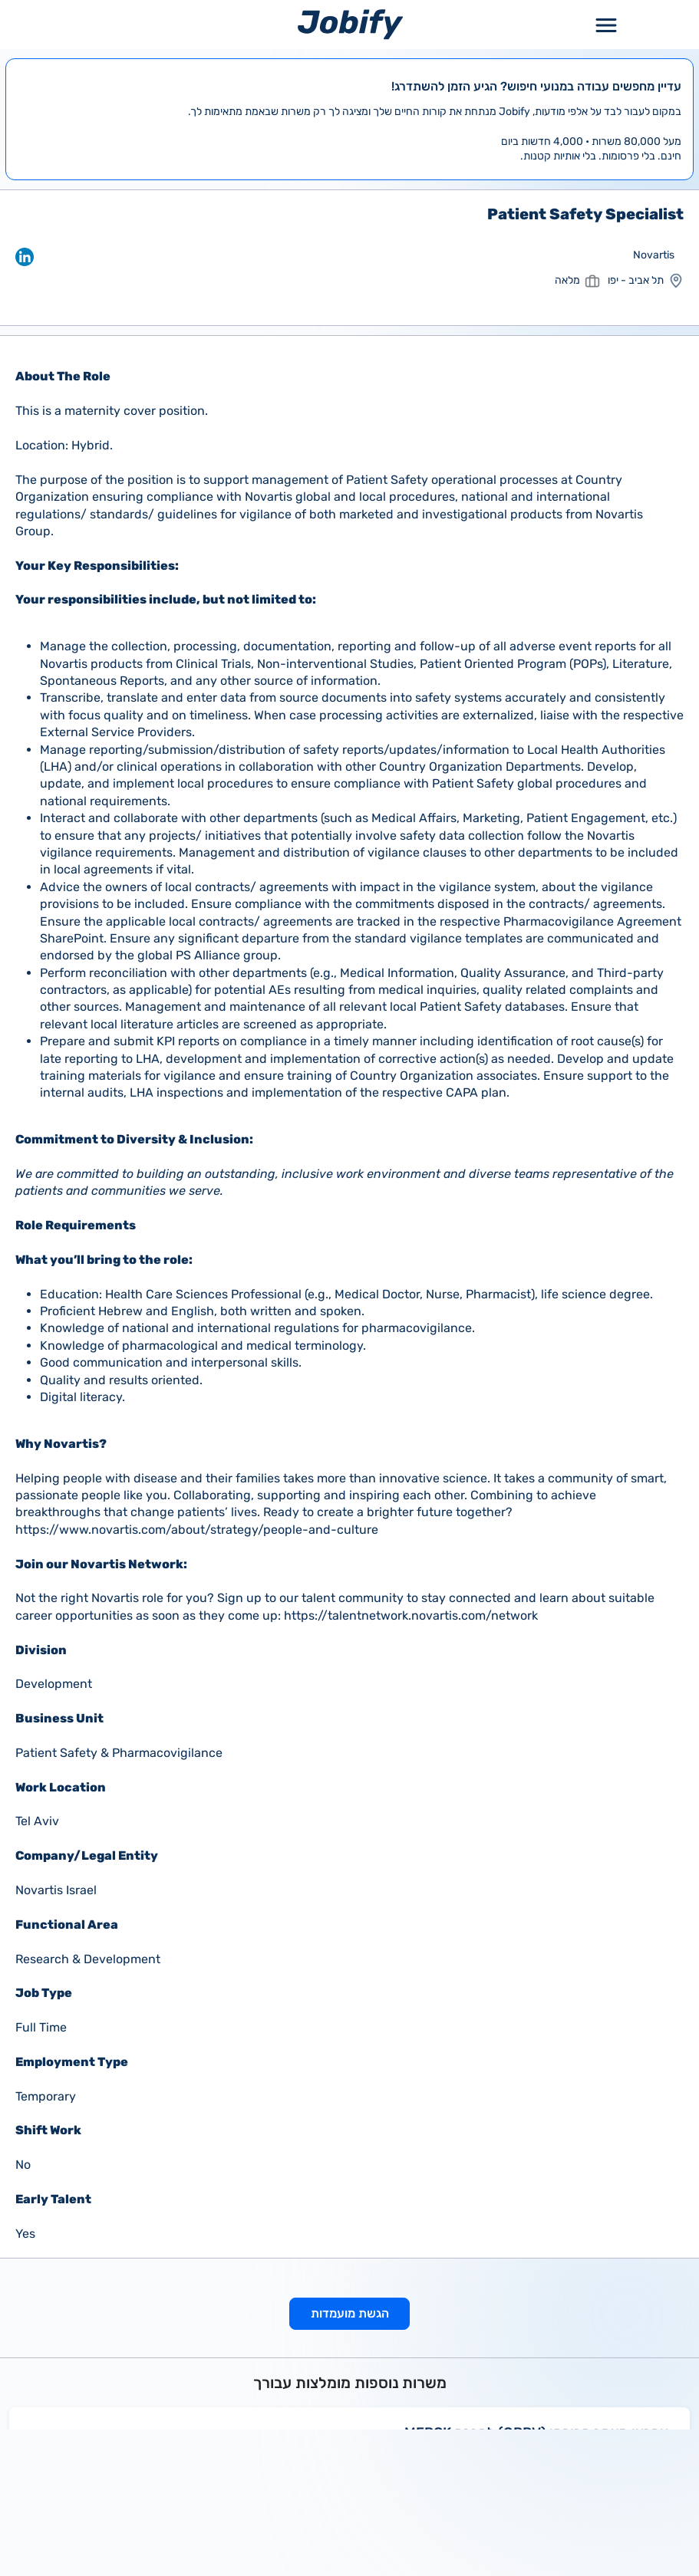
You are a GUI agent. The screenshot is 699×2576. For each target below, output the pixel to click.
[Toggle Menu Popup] (606, 24)
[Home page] (350, 24)
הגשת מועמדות (350, 2313)
